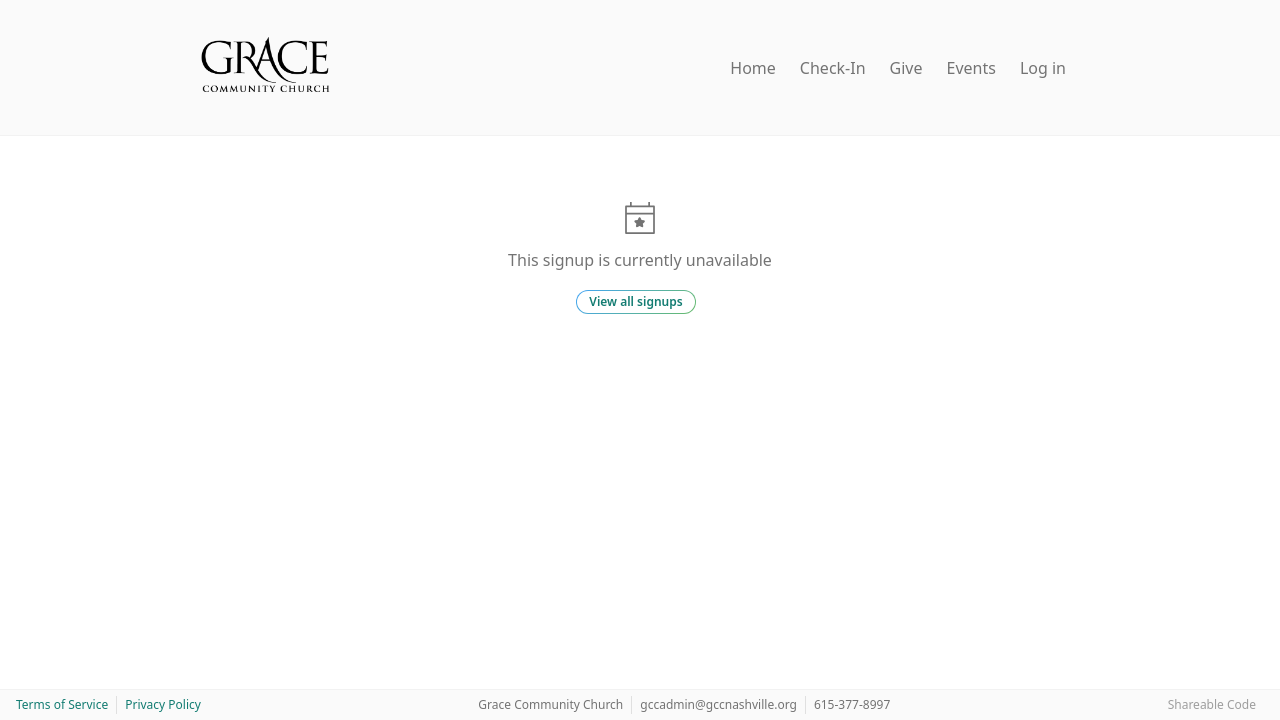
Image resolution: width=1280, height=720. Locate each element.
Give (906, 68)
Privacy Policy (163, 704)
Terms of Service (62, 704)
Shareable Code (1212, 704)
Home (753, 68)
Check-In (833, 68)
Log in (1043, 68)
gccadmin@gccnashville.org (718, 704)
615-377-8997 (852, 704)
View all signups (635, 301)
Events (971, 68)
